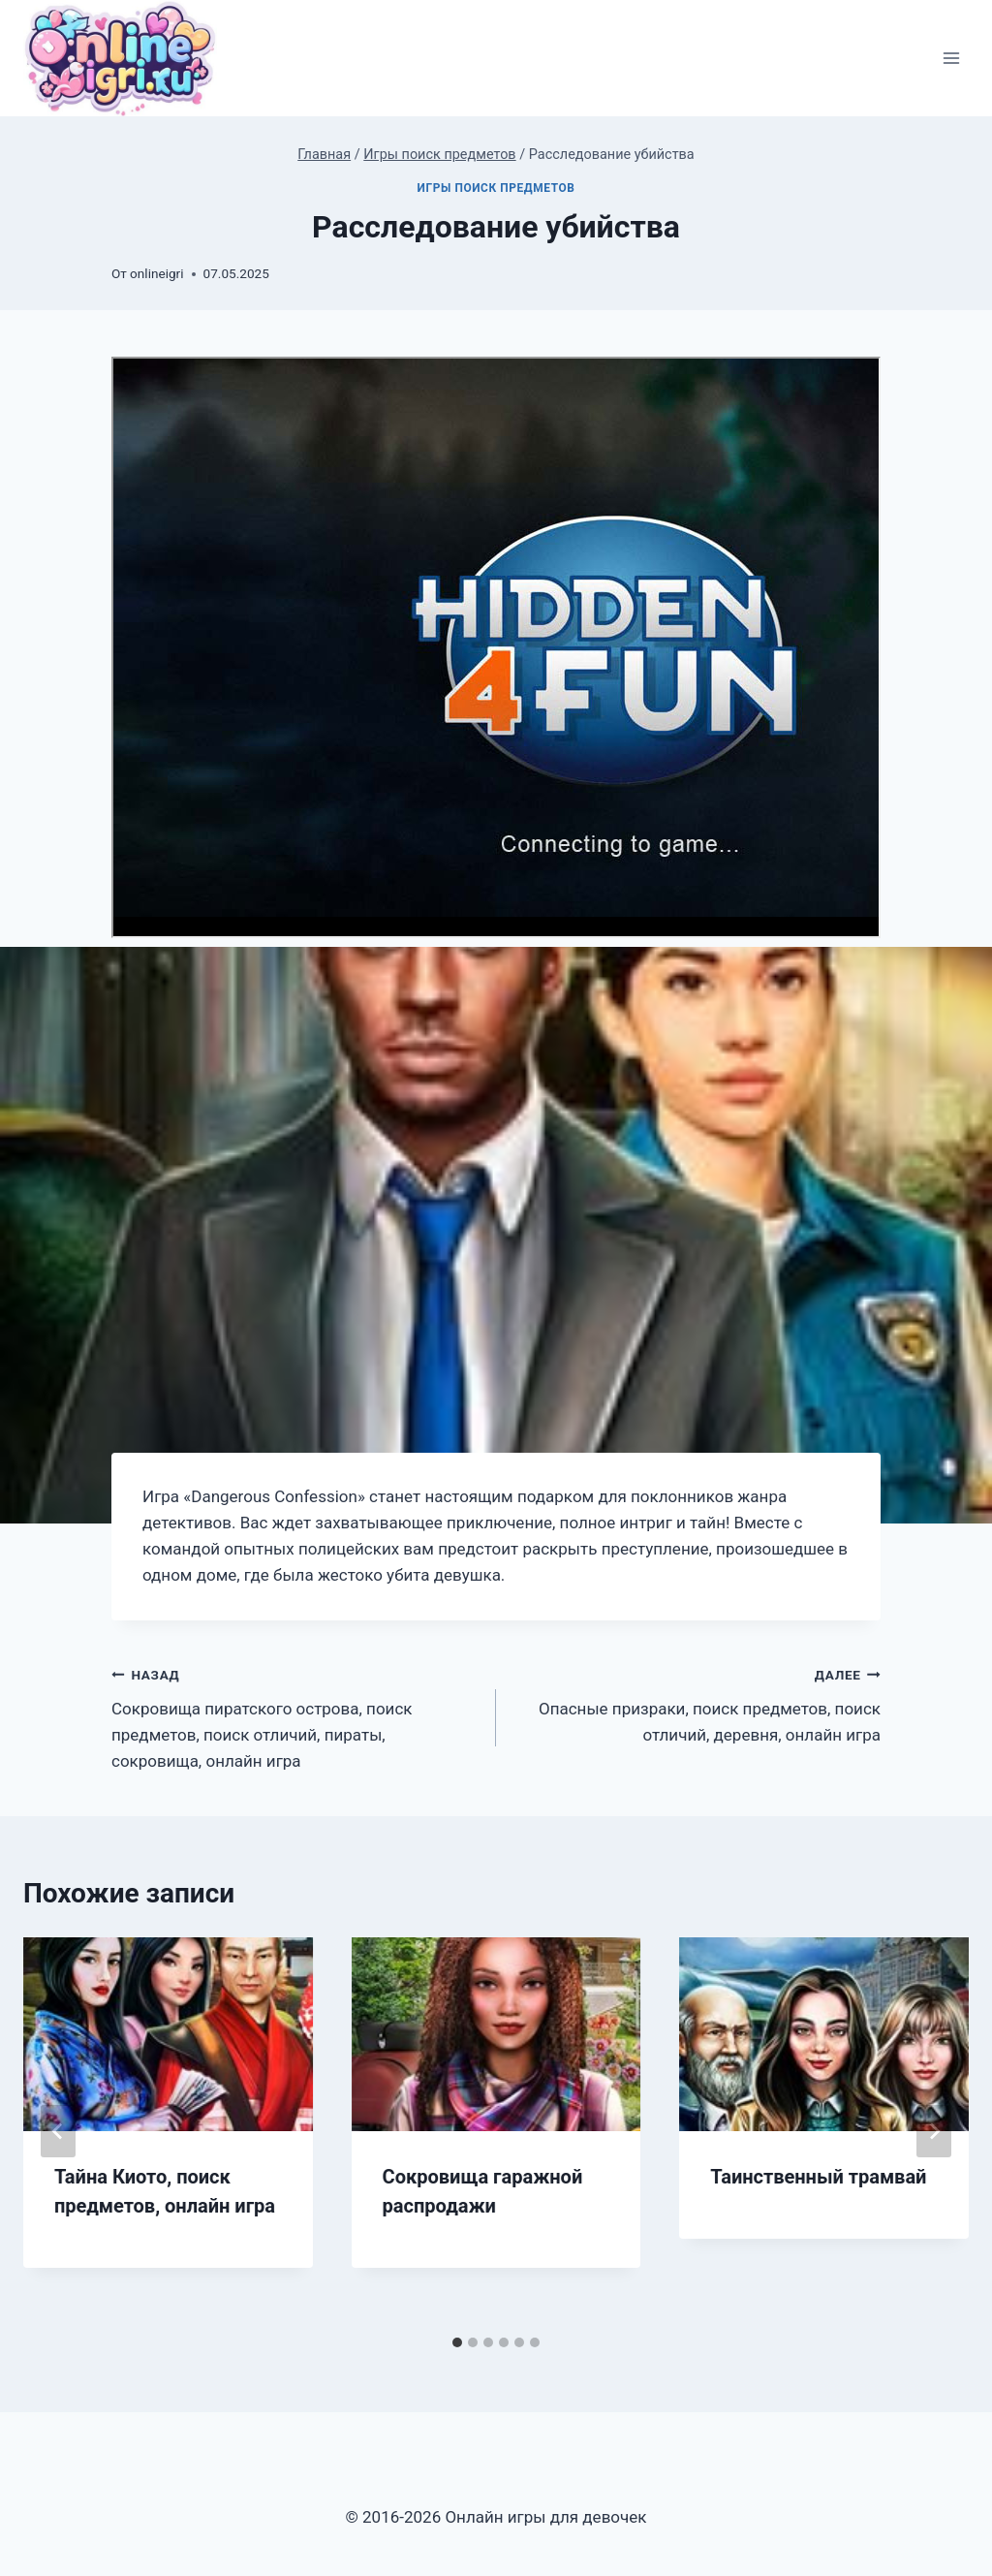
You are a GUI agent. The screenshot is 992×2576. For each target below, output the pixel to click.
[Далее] (933, 2131)
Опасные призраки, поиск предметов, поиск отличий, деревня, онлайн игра (696, 1702)
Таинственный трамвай (818, 2176)
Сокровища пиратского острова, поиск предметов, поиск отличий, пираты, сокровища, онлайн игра (295, 1716)
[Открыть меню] (951, 59)
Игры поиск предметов (496, 188)
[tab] (457, 2342)
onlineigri (156, 273)
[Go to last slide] (58, 2131)
